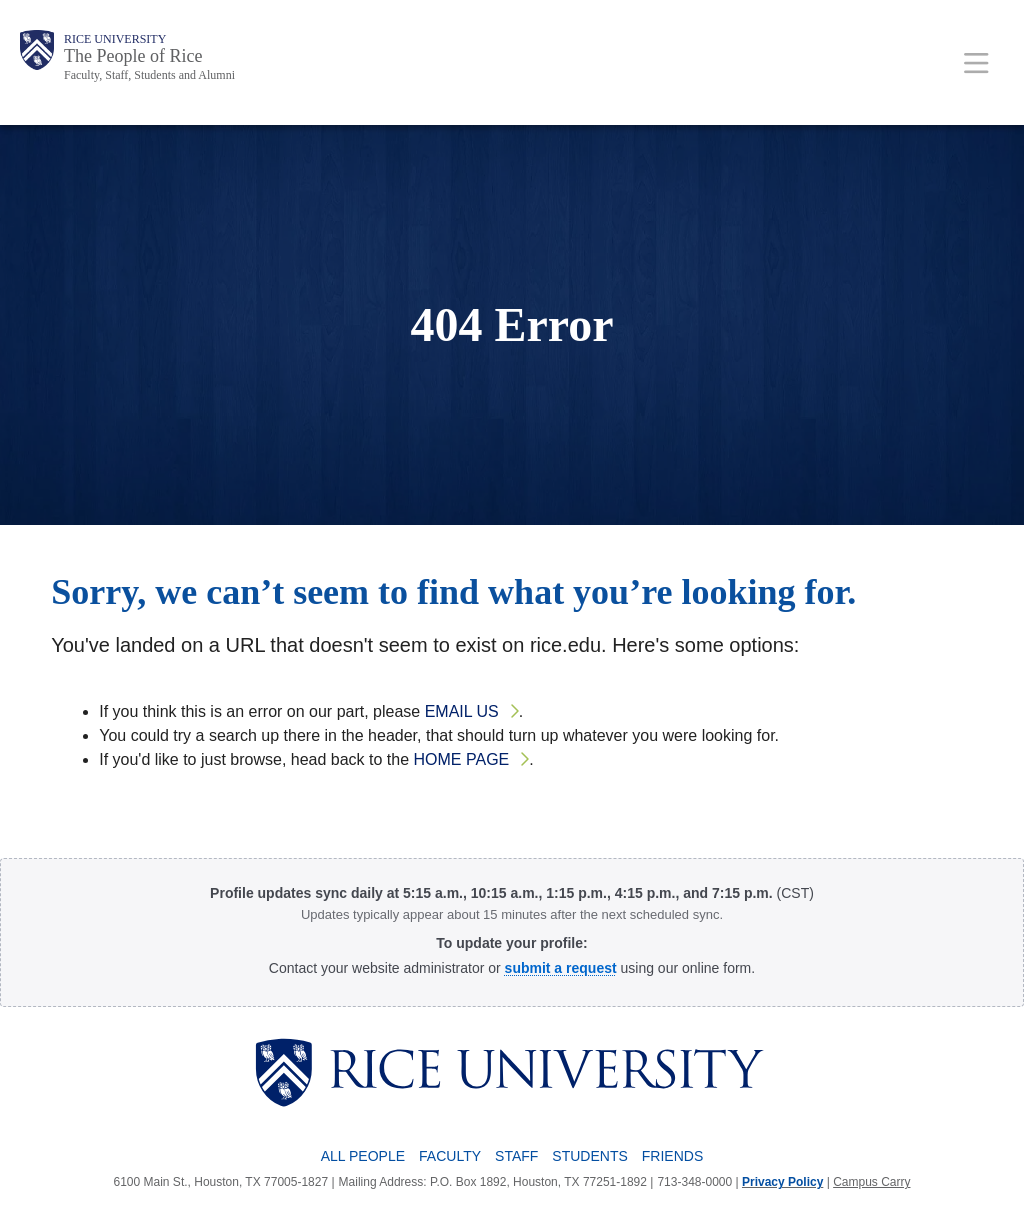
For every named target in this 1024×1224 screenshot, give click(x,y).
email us (462, 711)
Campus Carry (871, 1182)
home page (462, 759)
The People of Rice (133, 56)
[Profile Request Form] (561, 968)
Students (589, 1156)
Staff (516, 1156)
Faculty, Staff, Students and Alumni (149, 75)
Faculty (450, 1156)
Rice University (115, 39)
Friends (672, 1156)
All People (363, 1156)
